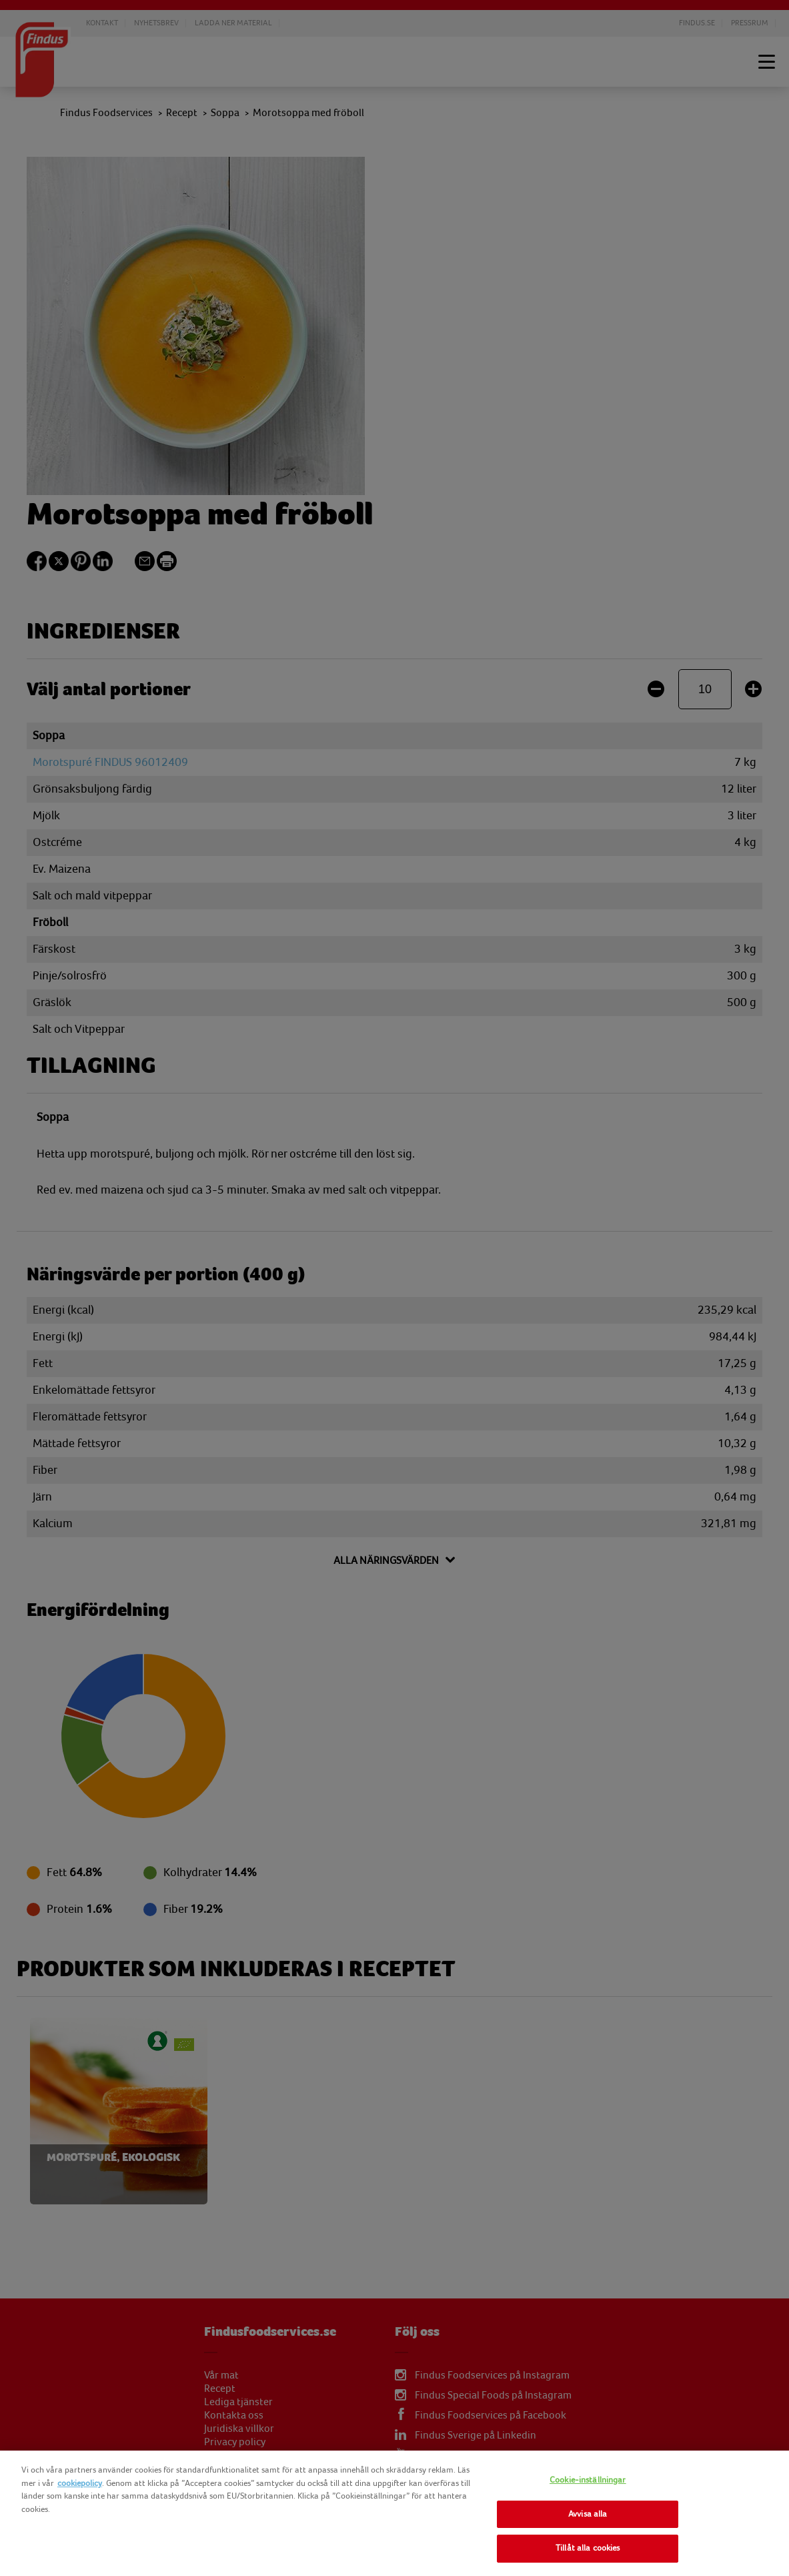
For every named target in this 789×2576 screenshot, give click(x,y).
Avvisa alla (587, 2514)
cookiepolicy (79, 2483)
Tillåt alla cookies (588, 2548)
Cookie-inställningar (588, 2480)
